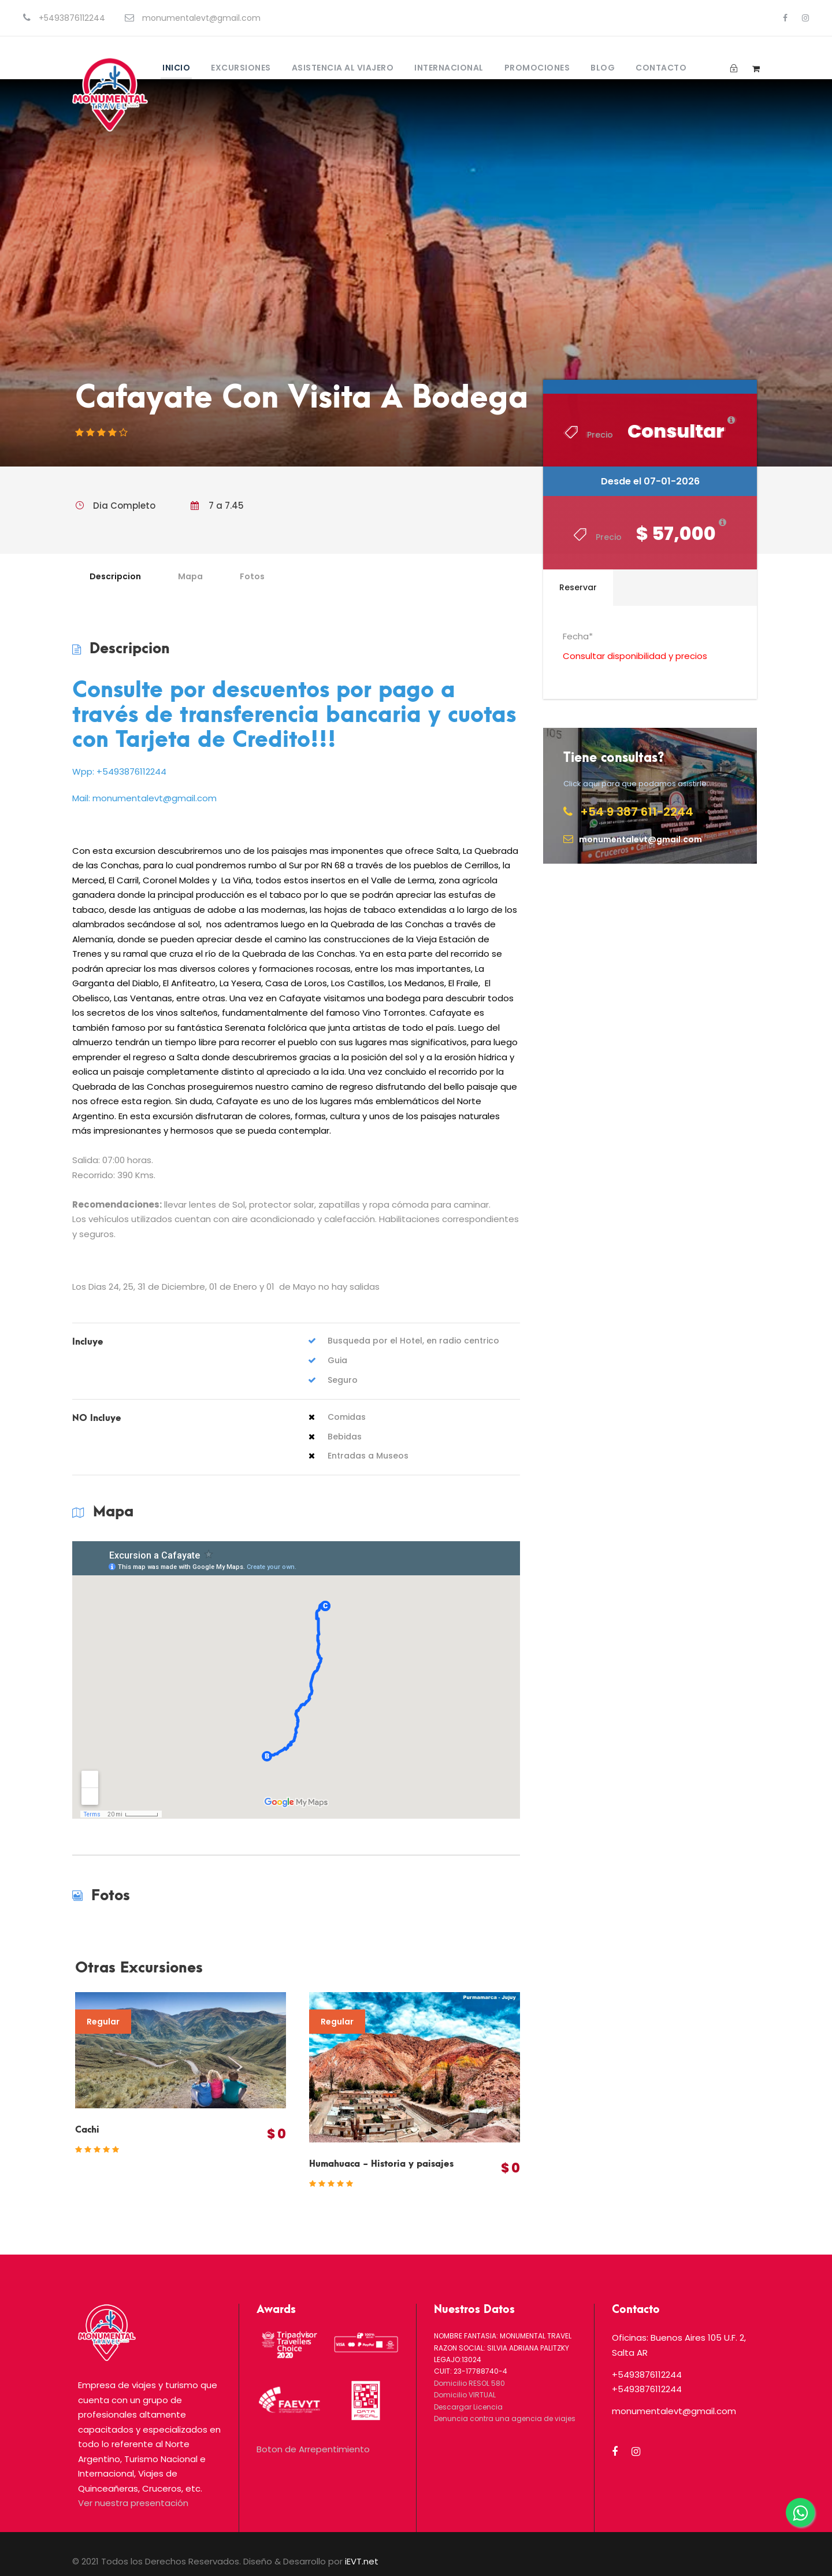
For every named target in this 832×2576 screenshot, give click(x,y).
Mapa (190, 576)
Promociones (537, 67)
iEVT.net (361, 2561)
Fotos (252, 576)
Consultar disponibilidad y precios (635, 656)
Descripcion (115, 576)
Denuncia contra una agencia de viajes (504, 2418)
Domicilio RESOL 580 (469, 2383)
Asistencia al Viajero (343, 67)
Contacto (661, 67)
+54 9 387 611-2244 (636, 812)
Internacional (449, 67)
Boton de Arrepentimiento (313, 2449)
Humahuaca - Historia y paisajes (381, 2164)
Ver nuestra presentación (133, 2503)
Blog (602, 67)
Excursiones (241, 67)
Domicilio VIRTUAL (465, 2395)
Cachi (87, 2130)
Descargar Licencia (468, 2407)
